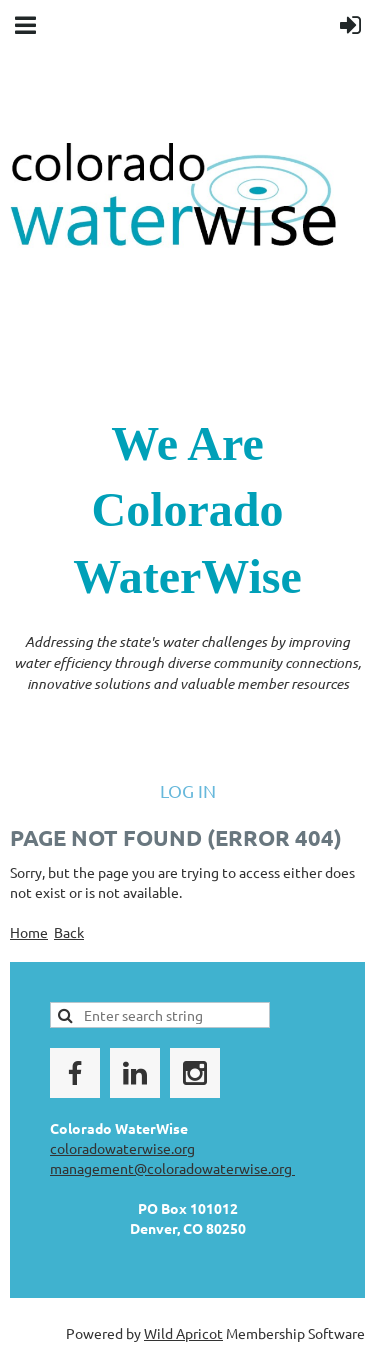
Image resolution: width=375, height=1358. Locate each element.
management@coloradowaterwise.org (172, 1168)
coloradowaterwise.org (122, 1148)
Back (69, 932)
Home (29, 932)
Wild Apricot (183, 1333)
